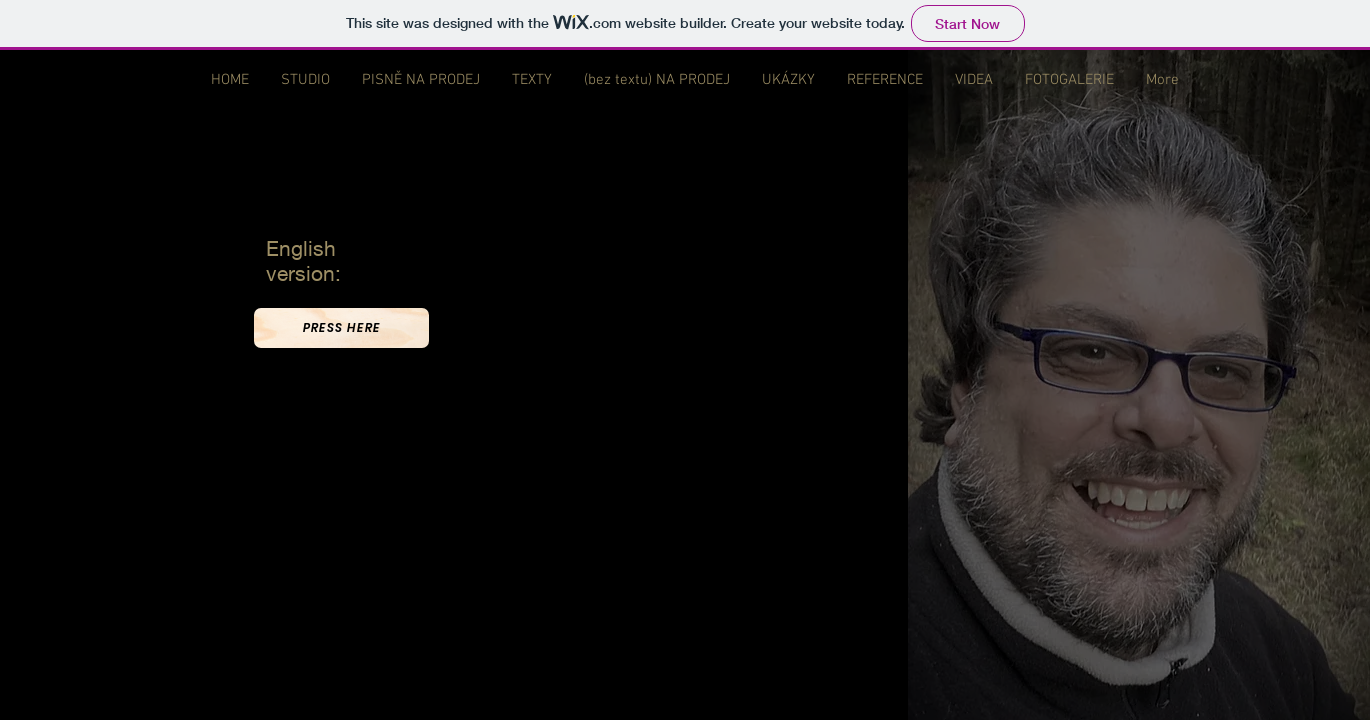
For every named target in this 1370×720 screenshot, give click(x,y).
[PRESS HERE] (341, 328)
